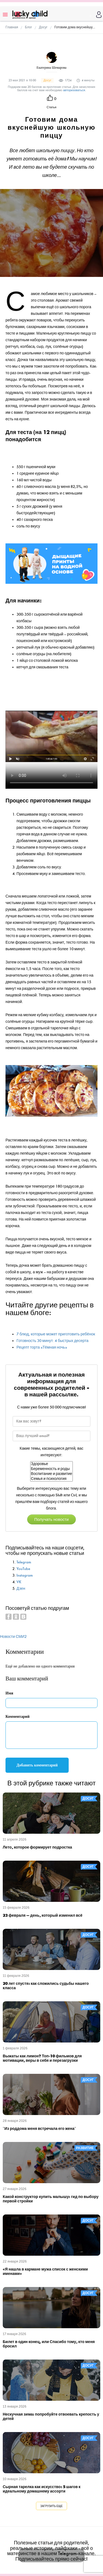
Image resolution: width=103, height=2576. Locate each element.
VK (18, 1582)
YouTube (23, 1568)
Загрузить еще (51, 2506)
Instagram (24, 1575)
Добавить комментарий (37, 1765)
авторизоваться (74, 90)
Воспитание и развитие (51, 1473)
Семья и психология (51, 1478)
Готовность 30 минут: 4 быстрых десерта (52, 1340)
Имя (9, 1693)
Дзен (20, 1588)
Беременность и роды (51, 1468)
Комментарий (17, 1716)
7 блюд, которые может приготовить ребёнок (55, 1334)
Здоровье (51, 1463)
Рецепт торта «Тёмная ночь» (41, 1347)
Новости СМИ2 (13, 1636)
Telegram (23, 1562)
